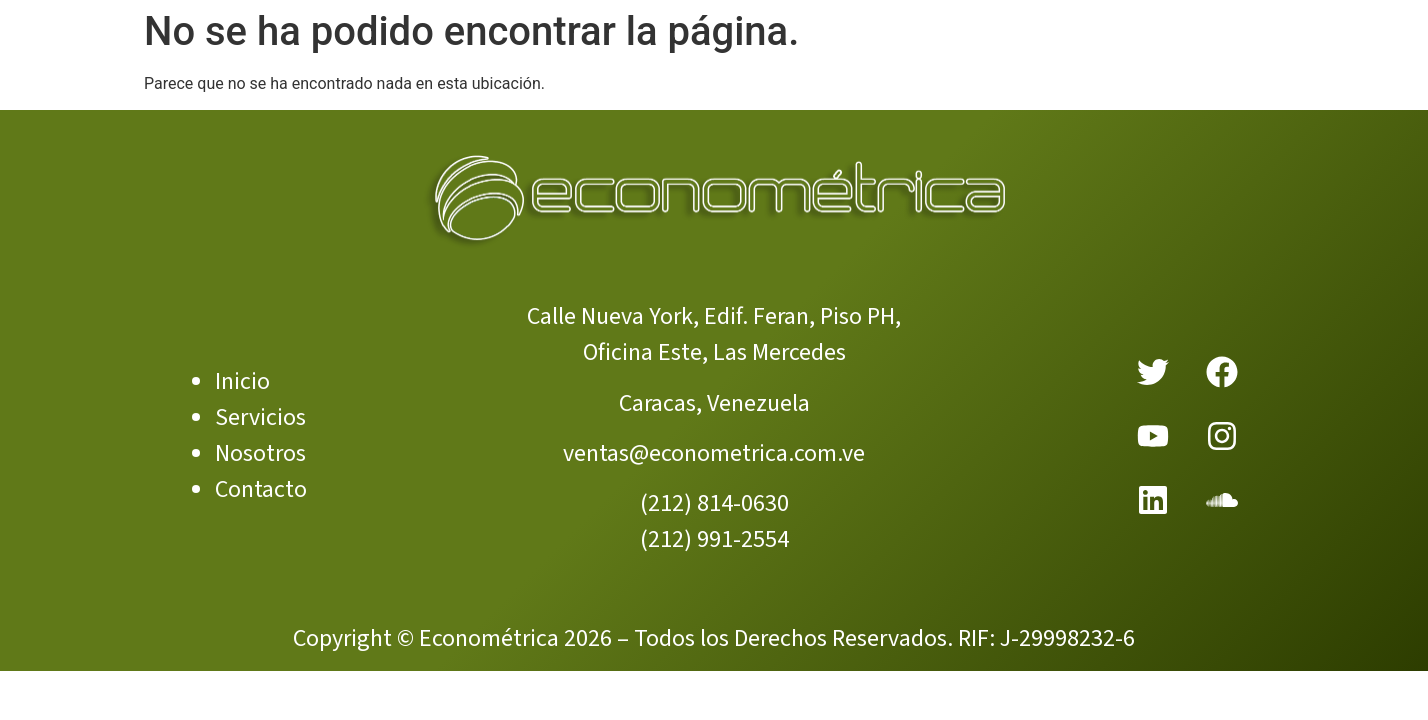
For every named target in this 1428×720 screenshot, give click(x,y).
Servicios (260, 417)
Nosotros (260, 453)
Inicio (242, 381)
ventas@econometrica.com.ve (714, 453)
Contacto (261, 489)
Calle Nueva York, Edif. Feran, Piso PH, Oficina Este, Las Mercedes (714, 334)
